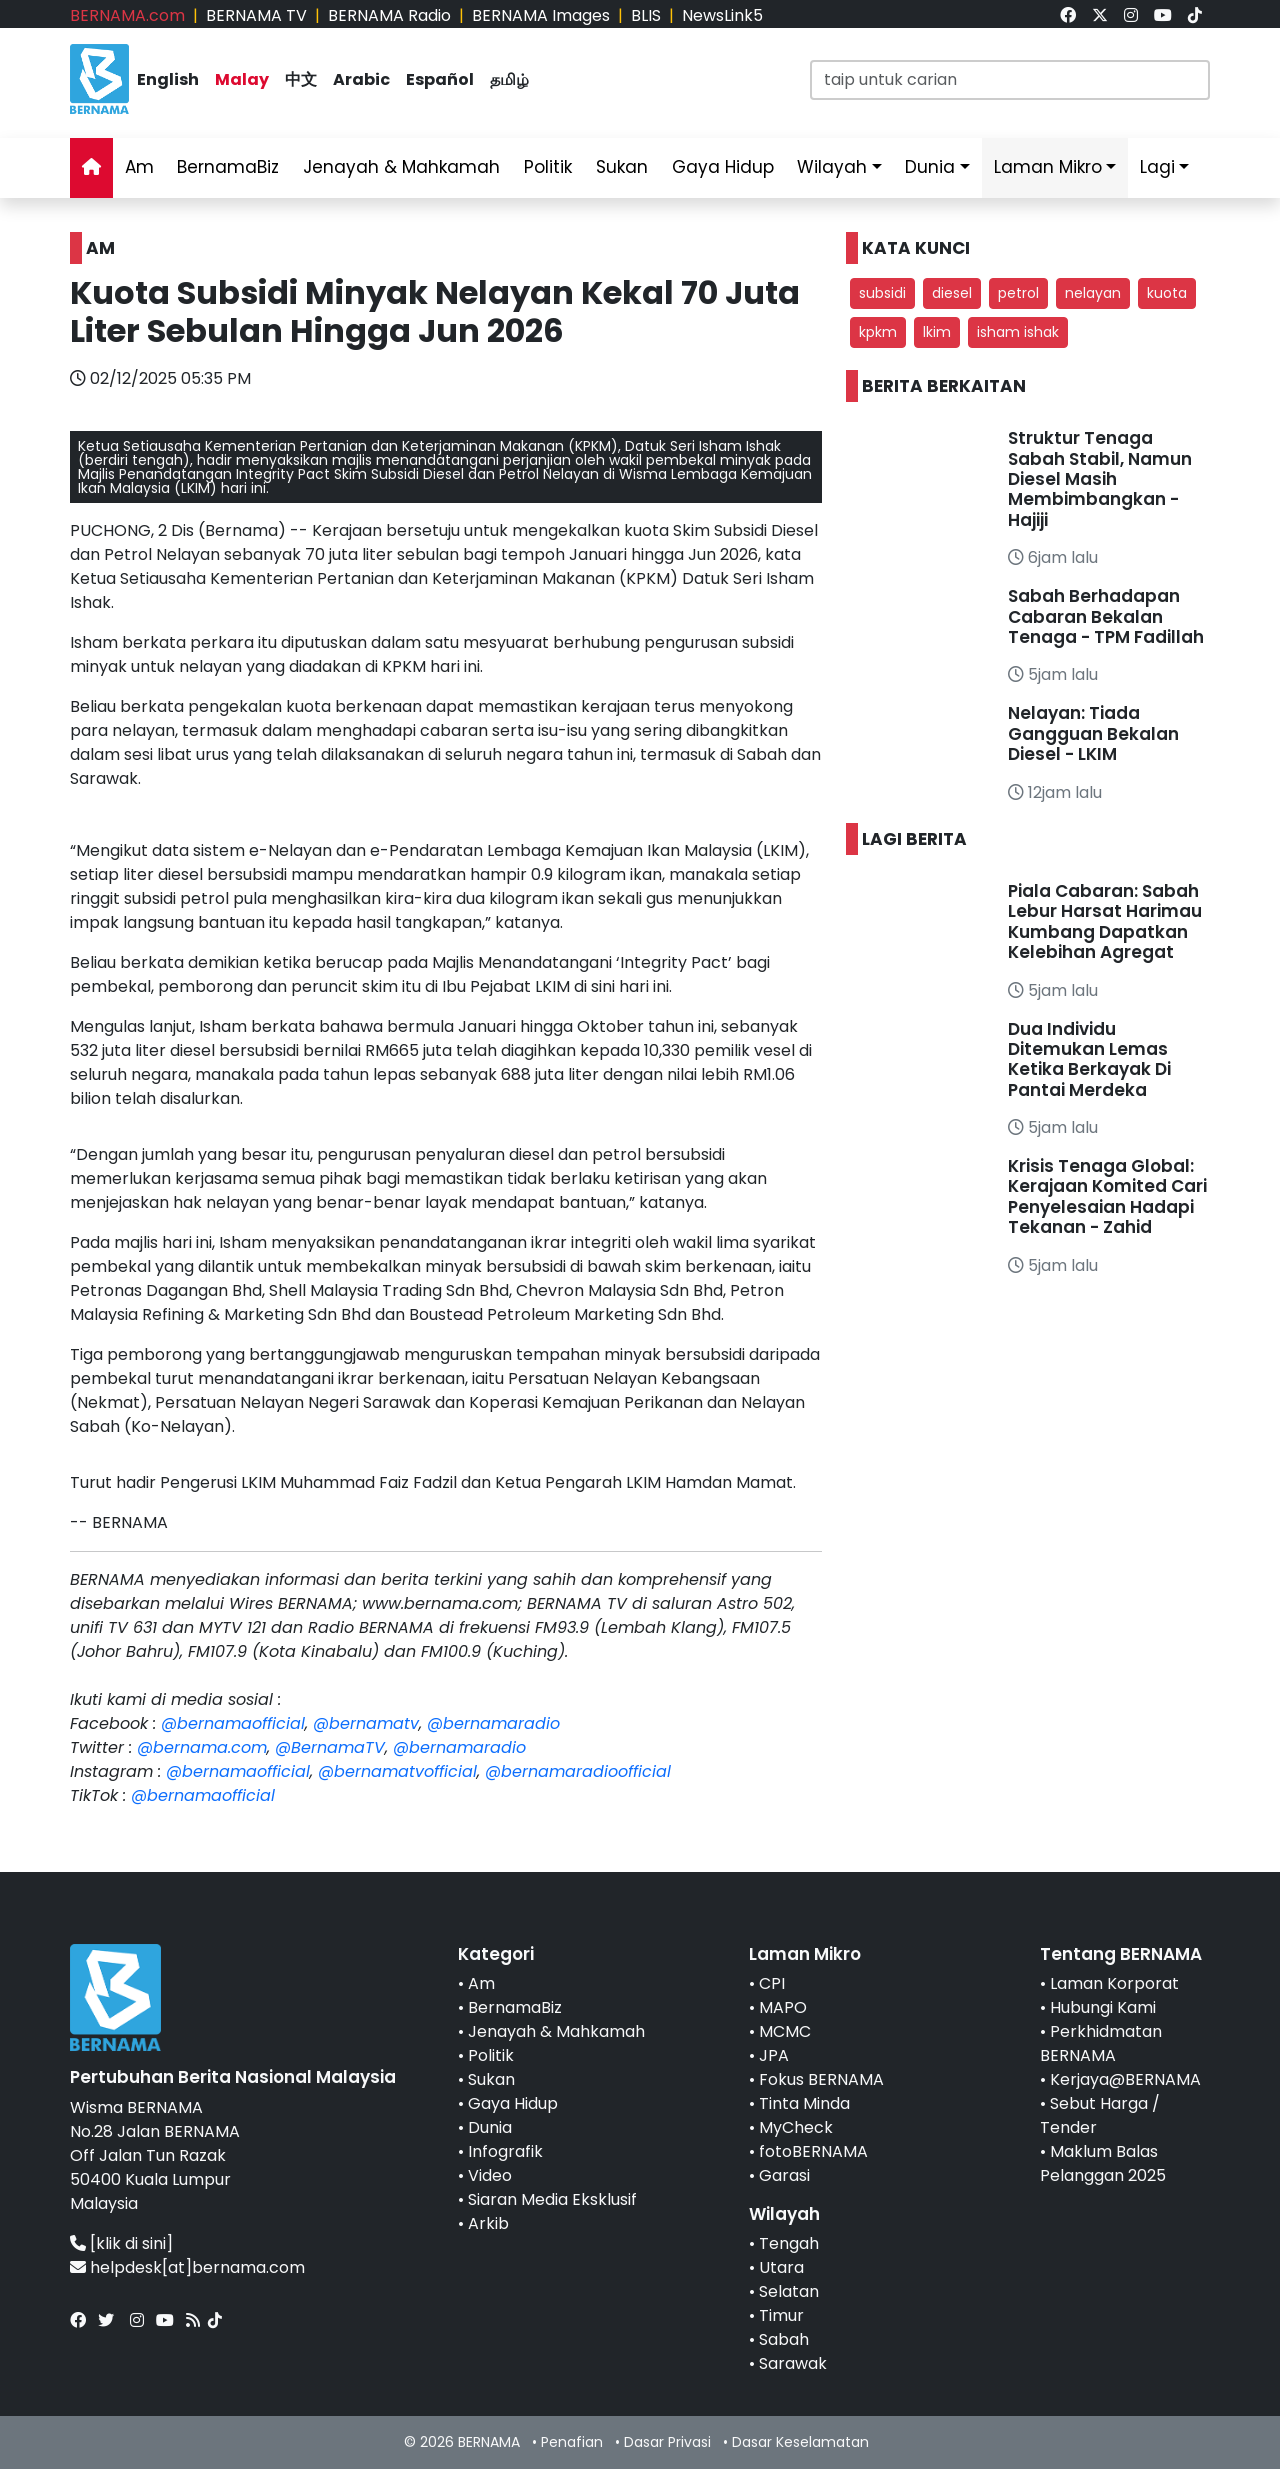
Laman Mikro (1048, 167)
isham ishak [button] (1018, 332)
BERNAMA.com (127, 15)
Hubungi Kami (1103, 2007)
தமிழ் (509, 79)
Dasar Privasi (667, 2442)
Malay (242, 79)
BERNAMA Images (541, 15)
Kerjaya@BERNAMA (1125, 2079)
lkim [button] (937, 332)
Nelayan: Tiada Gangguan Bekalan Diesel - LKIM (1093, 733)
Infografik (505, 2151)
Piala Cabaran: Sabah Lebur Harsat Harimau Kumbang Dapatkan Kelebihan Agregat (1105, 921)
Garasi (784, 2175)
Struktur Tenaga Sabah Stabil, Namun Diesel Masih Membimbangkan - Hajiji (1100, 479)
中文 (301, 79)
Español (440, 79)
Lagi (1157, 167)
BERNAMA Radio (389, 15)
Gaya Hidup (723, 167)
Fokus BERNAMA (821, 2079)
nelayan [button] (1093, 293)
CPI (772, 1983)
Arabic (361, 79)
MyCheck (796, 2127)
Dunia (930, 167)
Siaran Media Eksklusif (552, 2199)
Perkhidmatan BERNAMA (1101, 2043)
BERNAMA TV (256, 15)
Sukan (622, 167)
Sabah (784, 2339)
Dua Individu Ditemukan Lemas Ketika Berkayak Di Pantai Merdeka (1089, 1059)
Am (139, 167)
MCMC (785, 2031)
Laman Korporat (1114, 1983)
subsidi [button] (882, 293)
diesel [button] (952, 293)
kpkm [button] (878, 332)
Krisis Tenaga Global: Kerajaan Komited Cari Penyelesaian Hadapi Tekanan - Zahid (1107, 1196)
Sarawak (793, 2363)
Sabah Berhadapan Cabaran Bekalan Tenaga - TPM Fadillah (1106, 616)
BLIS (646, 15)
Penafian (572, 2442)
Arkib (488, 2223)
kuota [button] (1167, 293)
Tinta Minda (804, 2103)
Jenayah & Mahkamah (401, 167)
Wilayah (832, 167)
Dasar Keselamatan (800, 2442)
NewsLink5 (722, 15)
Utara (781, 2267)
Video (490, 2175)
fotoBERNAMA (813, 2151)
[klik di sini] (131, 2243)
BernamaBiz (228, 167)
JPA (774, 2055)
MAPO (783, 2007)
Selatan (789, 2291)
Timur (781, 2315)
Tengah (789, 2243)
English (168, 79)
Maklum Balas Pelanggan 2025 (1103, 2163)
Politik (548, 167)
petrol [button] (1018, 293)
